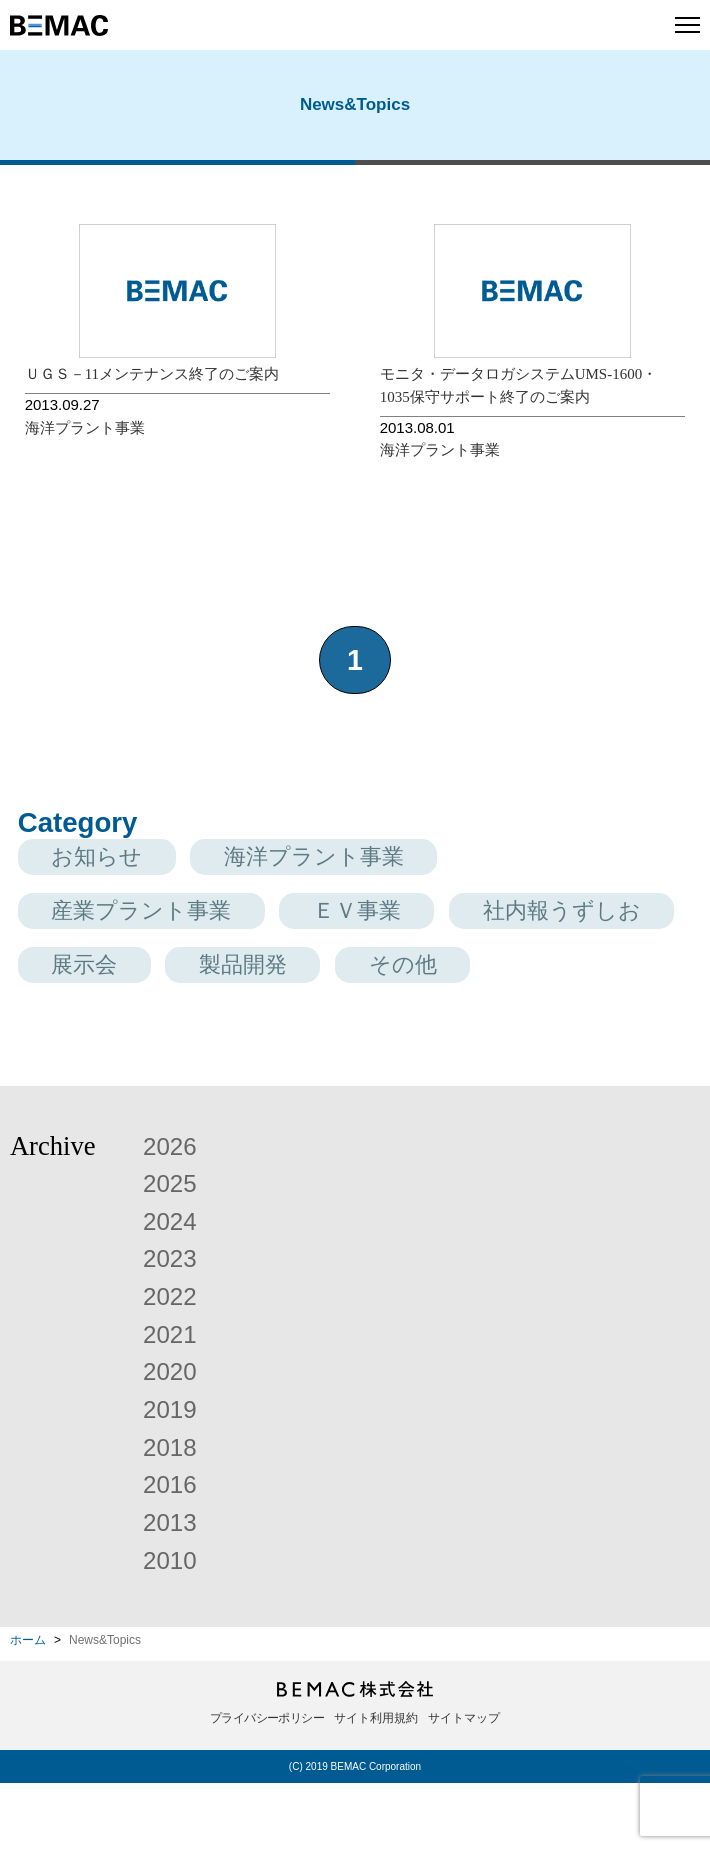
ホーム (28, 1707)
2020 (172, 1438)
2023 (172, 1325)
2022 (172, 1362)
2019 (172, 1475)
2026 (172, 1212)
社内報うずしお (144, 972)
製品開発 (536, 972)
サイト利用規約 (376, 1785)
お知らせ (106, 858)
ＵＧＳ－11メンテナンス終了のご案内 (152, 374)
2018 (172, 1513)
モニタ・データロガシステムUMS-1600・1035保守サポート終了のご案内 (519, 385)
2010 (172, 1626)
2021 (172, 1400)
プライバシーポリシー (267, 1785)
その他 (93, 1030)
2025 (172, 1249)
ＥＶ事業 (397, 915)
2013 (172, 1588)
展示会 (359, 972)
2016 (172, 1551)
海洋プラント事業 (85, 427)
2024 (172, 1287)
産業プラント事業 (157, 915)
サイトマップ (464, 1785)
